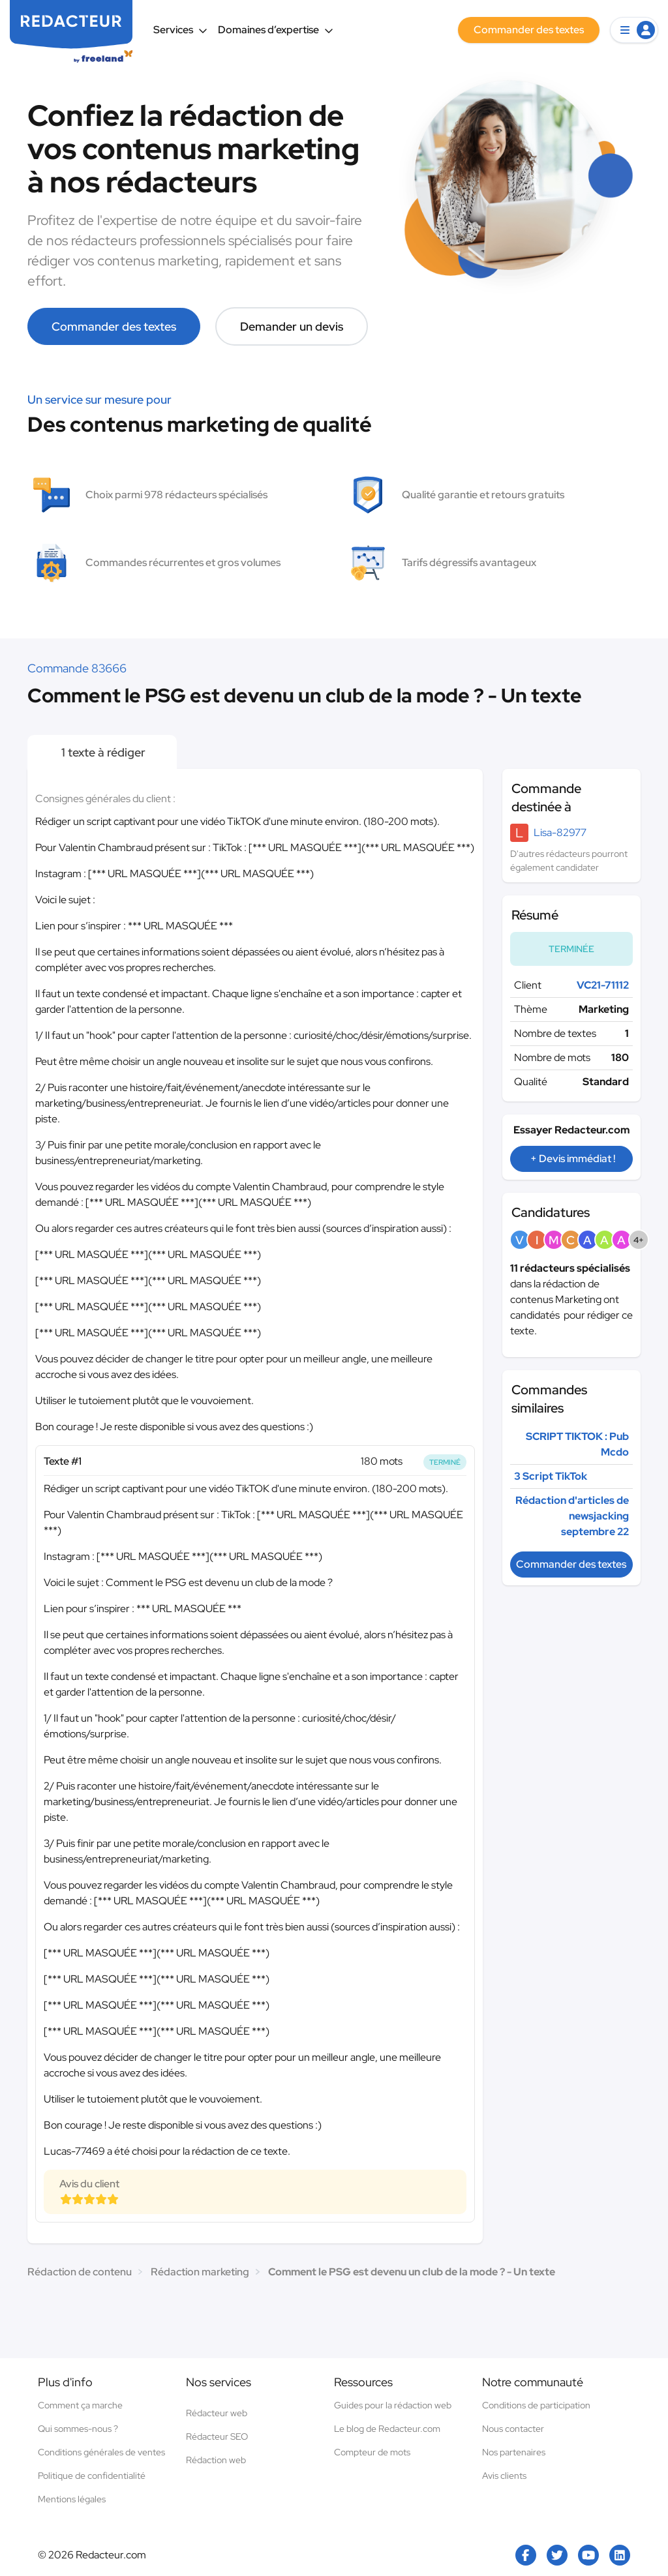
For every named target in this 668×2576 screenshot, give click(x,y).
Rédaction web (216, 2460)
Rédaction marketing (200, 2272)
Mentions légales (72, 2499)
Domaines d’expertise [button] (275, 30)
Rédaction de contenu (79, 2272)
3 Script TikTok (550, 1476)
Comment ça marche (80, 2405)
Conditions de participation (536, 2405)
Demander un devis (291, 326)
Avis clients (504, 2475)
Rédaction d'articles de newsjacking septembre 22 (572, 1515)
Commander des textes (114, 326)
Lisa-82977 (560, 832)
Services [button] (180, 30)
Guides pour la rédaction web (392, 2405)
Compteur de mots (372, 2452)
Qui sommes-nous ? (78, 2428)
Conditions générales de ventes (101, 2452)
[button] (634, 30)
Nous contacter (513, 2428)
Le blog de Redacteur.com (387, 2428)
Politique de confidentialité (91, 2475)
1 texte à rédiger (102, 752)
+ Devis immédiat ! (572, 1158)
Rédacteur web (216, 2413)
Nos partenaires (513, 2452)
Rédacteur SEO (217, 2436)
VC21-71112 (603, 985)
